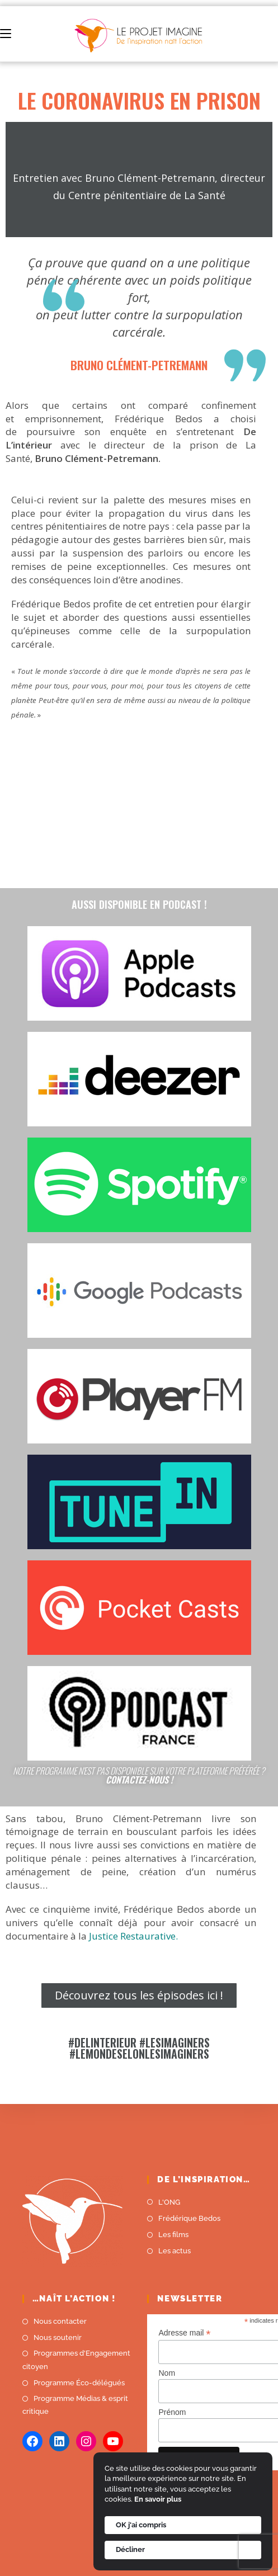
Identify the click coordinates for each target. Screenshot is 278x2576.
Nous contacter (60, 2321)
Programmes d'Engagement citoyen (76, 2359)
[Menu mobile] (5, 34)
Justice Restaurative (132, 1935)
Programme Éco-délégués (79, 2383)
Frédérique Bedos (189, 2218)
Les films (173, 2234)
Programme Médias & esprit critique (75, 2404)
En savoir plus (157, 2499)
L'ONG (169, 2202)
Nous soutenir (58, 2337)
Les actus (174, 2251)
